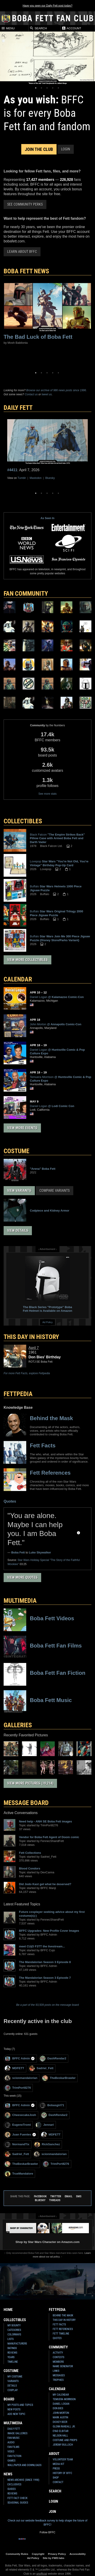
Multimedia (20, 1600)
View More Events (22, 1128)
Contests (58, 2357)
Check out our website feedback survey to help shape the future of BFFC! (47, 2522)
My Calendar (61, 2394)
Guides (11, 2489)
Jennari (45, 2125)
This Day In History (64, 2320)
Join (52, 2511)
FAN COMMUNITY (26, 593)
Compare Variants (54, 1190)
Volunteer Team (63, 2459)
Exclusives (14, 2484)
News (8, 2474)
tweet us (47, 394)
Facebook (40, 2196)
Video (10, 2451)
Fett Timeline (61, 2333)
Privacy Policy (57, 2553)
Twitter (55, 2196)
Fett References (63, 2329)
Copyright (38, 2553)
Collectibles (15, 2320)
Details (12, 2385)
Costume (11, 2371)
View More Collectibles (27, 960)
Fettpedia (57, 2309)
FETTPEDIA (18, 1394)
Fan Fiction (14, 2456)
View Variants (19, 1190)
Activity (58, 2352)
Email (68, 2196)
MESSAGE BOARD (26, 1803)
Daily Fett (13, 2428)
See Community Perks (25, 204)
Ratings (12, 2348)
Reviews (12, 2352)
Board (9, 2399)
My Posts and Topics (20, 2405)
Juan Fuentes (20, 2135)
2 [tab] (41, 88)
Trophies (58, 2380)
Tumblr (22, 478)
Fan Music (13, 2437)
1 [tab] (35, 88)
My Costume (14, 2376)
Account (71, 28)
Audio (10, 2442)
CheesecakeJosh (20, 2115)
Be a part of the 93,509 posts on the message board (47, 2004)
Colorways (14, 2334)
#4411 (12, 470)
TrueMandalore (19, 2174)
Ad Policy (47, 1322)
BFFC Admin (20, 2058)
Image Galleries (17, 2433)
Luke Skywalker (40, 1552)
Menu (8, 28)
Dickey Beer (60, 2422)
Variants (13, 2381)
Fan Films (13, 2447)
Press (56, 2468)
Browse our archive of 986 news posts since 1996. (56, 390)
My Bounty (14, 2325)
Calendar (57, 2389)
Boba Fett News (26, 271)
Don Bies (58, 2408)
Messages (59, 2375)
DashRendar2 (53, 2058)
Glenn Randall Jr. (64, 2426)
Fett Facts (59, 2324)
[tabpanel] (47, 58)
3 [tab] (47, 88)
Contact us (31, 394)
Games (11, 2460)
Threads (54, 2200)
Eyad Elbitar (60, 2431)
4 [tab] (52, 88)
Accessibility (77, 2553)
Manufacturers (17, 2343)
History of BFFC (62, 2473)
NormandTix (17, 2144)
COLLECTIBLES (23, 821)
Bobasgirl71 (52, 2105)
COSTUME (16, 1151)
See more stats (47, 793)
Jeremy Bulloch (63, 2444)
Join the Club (39, 149)
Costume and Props (65, 2440)
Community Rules (17, 2553)
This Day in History (31, 1337)
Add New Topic (16, 2414)
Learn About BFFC (22, 251)
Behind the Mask (63, 2315)
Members (58, 2361)
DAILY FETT (18, 407)
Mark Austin (60, 2417)
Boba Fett (18, 1552)
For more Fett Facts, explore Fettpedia (27, 1373)
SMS (78, 2196)
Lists (10, 2339)
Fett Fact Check (17, 2498)
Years (10, 2357)
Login (65, 149)
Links (56, 2370)
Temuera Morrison (64, 2399)
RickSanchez (47, 2144)
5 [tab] (58, 88)
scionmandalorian (21, 2078)
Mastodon (36, 478)
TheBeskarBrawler (59, 2078)
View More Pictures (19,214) (30, 1783)
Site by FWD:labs (53, 2557)
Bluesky (50, 478)
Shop (56, 2477)
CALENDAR (18, 979)
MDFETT (14, 2068)
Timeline (12, 2361)
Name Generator (63, 2366)
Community (58, 2347)
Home (8, 2309)
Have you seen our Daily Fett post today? (47, 5)
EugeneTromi (18, 2125)
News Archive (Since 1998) (23, 2479)
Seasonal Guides (17, 2502)
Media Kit (58, 2464)
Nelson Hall (60, 2435)
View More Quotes (22, 1577)
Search (38, 28)
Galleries (18, 1725)
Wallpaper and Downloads (24, 2465)
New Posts (13, 2409)
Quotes (10, 1501)
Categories (14, 2330)
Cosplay (12, 2390)
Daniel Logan (61, 2403)
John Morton (61, 2412)
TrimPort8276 (18, 2088)
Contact (58, 2482)
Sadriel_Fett (41, 2068)
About (54, 2454)
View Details (17, 1230)
